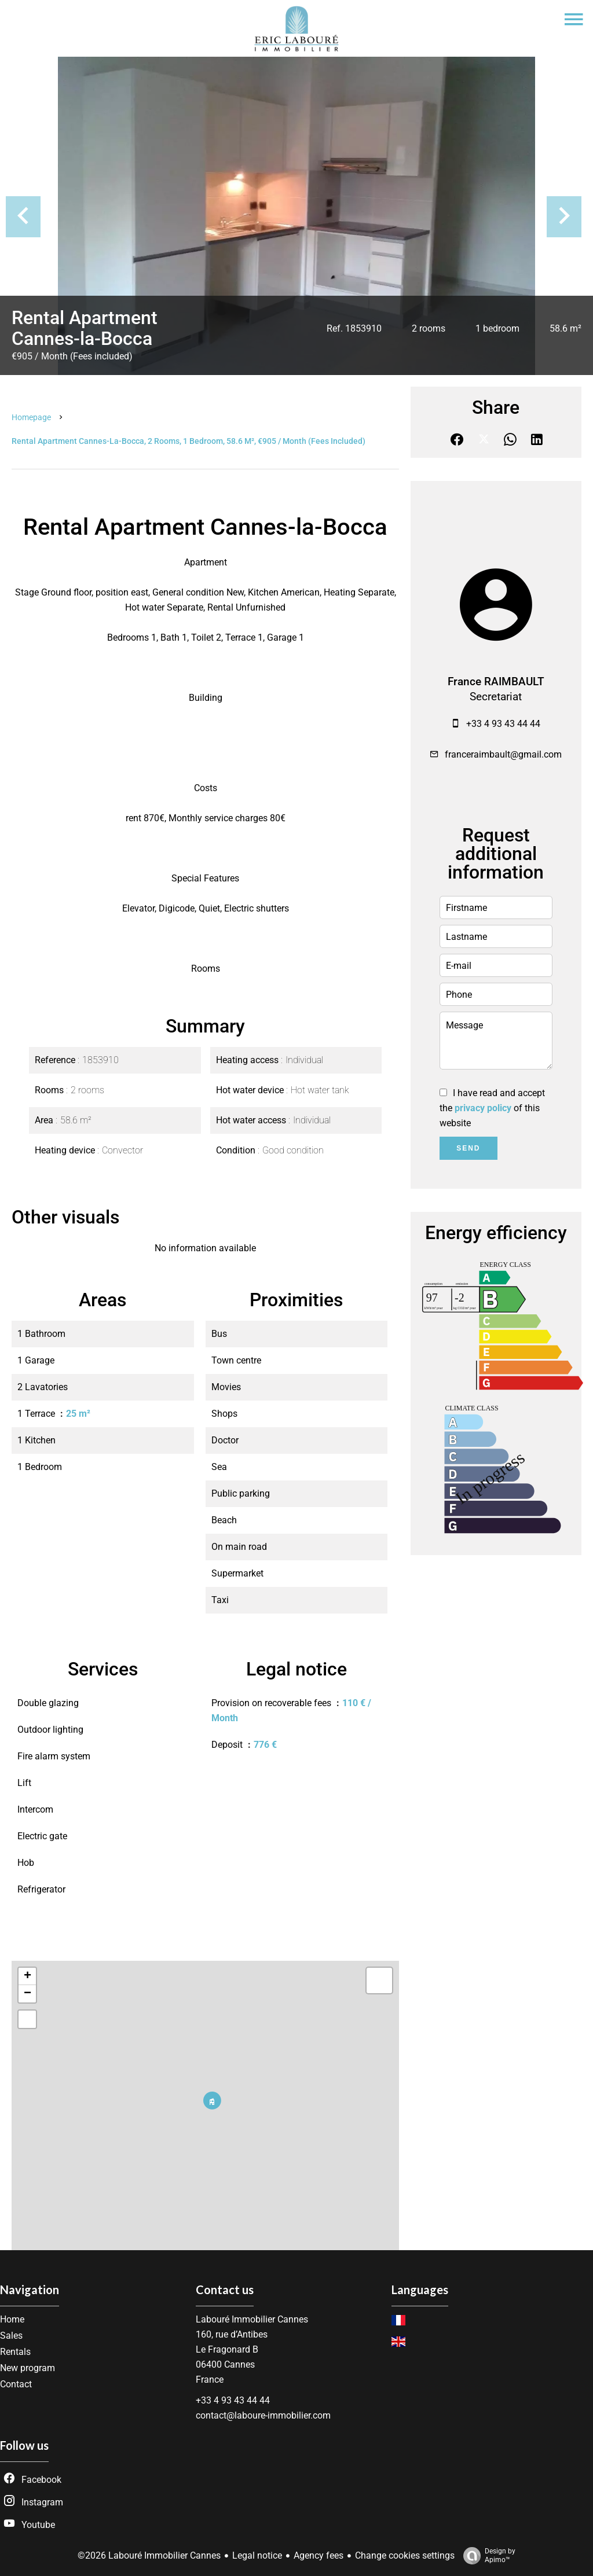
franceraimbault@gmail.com (503, 754)
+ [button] (27, 1976)
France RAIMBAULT (496, 681)
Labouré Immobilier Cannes (252, 2319)
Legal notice (257, 2555)
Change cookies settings (405, 2555)
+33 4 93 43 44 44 (503, 723)
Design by (486, 2555)
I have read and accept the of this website (492, 1108)
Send (468, 1148)
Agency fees (318, 2555)
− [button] (27, 1993)
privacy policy (483, 1108)
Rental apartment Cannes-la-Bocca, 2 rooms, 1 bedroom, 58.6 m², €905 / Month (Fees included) (188, 441)
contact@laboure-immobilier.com (263, 2415)
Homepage (31, 417)
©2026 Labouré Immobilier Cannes (149, 2555)
